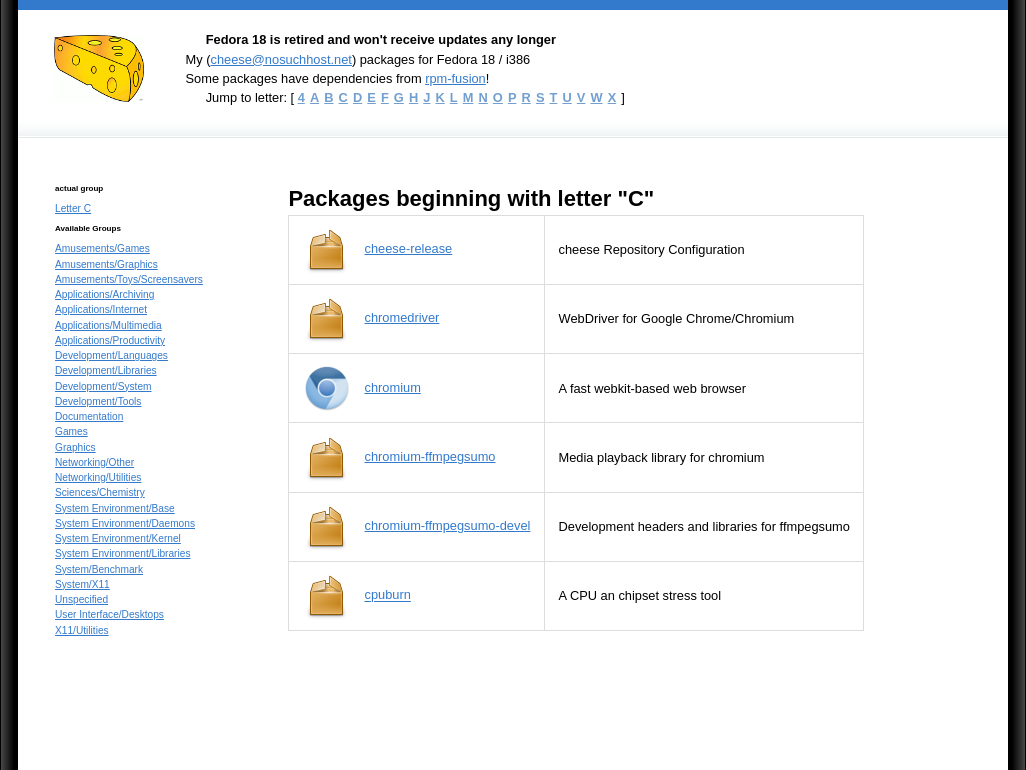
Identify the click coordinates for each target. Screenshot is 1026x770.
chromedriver (402, 317)
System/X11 (82, 584)
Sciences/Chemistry (100, 492)
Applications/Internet (101, 309)
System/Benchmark (99, 569)
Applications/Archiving (104, 294)
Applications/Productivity (110, 340)
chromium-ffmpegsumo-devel (448, 525)
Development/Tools (98, 401)
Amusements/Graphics (106, 264)
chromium (393, 387)
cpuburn (388, 595)
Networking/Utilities (98, 477)
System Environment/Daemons (125, 523)
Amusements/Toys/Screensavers (129, 279)
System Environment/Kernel (118, 538)
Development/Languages (111, 355)
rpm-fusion (455, 78)
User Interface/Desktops (109, 614)
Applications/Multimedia (108, 325)
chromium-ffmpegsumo (430, 456)
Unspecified (81, 599)
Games (71, 431)
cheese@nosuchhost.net (280, 59)
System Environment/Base (115, 508)
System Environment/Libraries (122, 553)
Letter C (73, 208)
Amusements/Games (102, 248)
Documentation (89, 416)
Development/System (103, 386)
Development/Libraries (106, 370)
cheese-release (409, 248)
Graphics (75, 447)
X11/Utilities (82, 630)
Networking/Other (94, 462)
